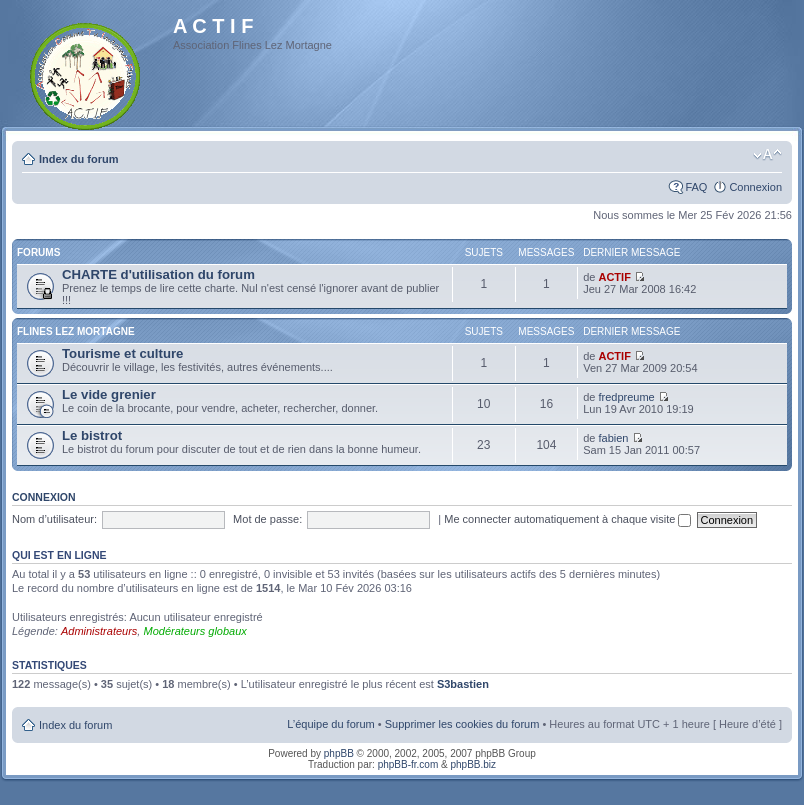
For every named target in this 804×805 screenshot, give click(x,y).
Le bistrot (92, 435)
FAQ (696, 187)
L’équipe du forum (330, 724)
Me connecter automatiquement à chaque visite (567, 519)
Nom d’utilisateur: (54, 519)
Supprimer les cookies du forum (462, 724)
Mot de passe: (267, 519)
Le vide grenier (109, 394)
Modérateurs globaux (194, 631)
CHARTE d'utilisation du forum (158, 274)
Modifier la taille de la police (767, 155)
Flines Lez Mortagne (76, 331)
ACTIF (614, 277)
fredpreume (626, 397)
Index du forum (78, 159)
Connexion (755, 187)
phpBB (339, 753)
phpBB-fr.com (408, 764)
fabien (613, 438)
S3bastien (463, 684)
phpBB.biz (473, 764)
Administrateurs (99, 631)
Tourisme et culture (122, 353)
